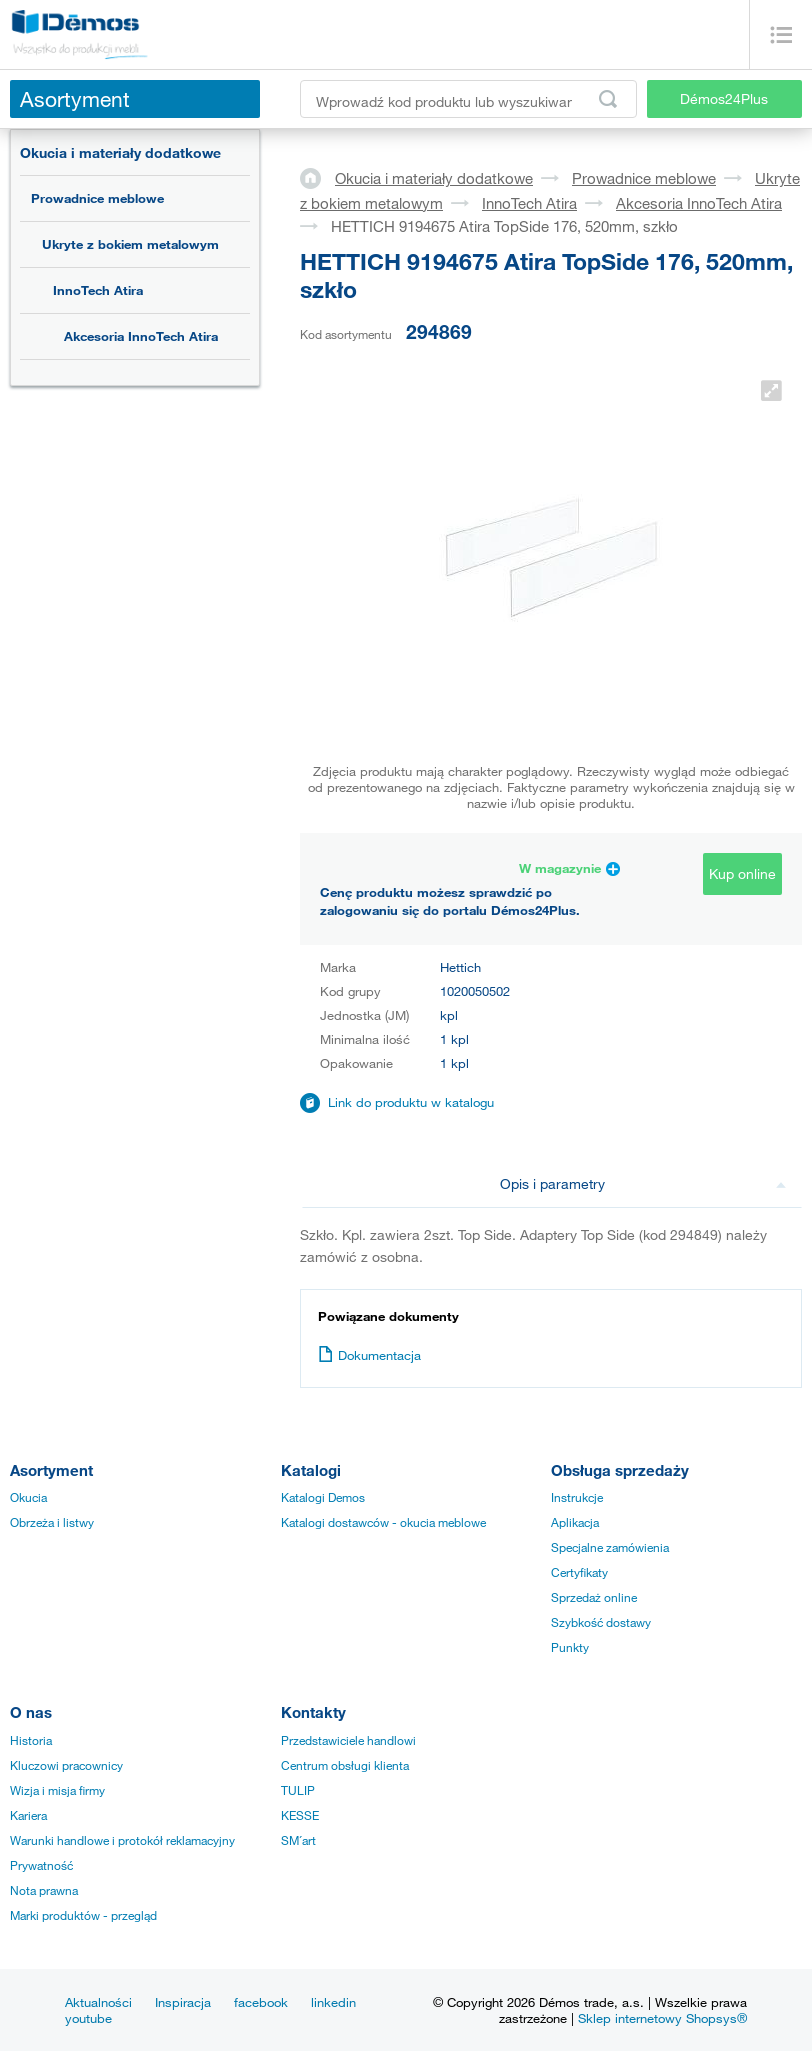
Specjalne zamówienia (610, 1547)
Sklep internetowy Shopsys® (662, 2018)
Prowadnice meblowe (97, 198)
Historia (31, 1740)
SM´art (298, 1840)
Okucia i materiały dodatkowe (120, 152)
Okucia (28, 1497)
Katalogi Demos (323, 1497)
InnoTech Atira (98, 290)
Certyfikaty (579, 1572)
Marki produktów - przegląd (83, 1915)
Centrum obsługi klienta (345, 1765)
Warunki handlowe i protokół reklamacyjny (122, 1840)
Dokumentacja (369, 1355)
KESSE (300, 1815)
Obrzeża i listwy (52, 1522)
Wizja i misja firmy (57, 1790)
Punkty (570, 1647)
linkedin (333, 2002)
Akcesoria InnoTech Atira (141, 336)
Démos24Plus (724, 98)
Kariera (28, 1815)
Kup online (742, 873)
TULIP (298, 1790)
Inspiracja (183, 2002)
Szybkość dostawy (601, 1622)
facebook (261, 2002)
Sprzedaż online (594, 1597)
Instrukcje (577, 1497)
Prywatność (41, 1865)
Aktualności (98, 2002)
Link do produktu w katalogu (411, 1102)
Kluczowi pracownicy (66, 1765)
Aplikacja (575, 1522)
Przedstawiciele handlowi (348, 1740)
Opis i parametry (643, 1183)
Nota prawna (44, 1890)
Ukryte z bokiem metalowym (130, 244)
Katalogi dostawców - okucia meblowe (383, 1522)
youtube (88, 2018)
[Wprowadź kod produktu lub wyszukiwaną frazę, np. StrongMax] (468, 99)
